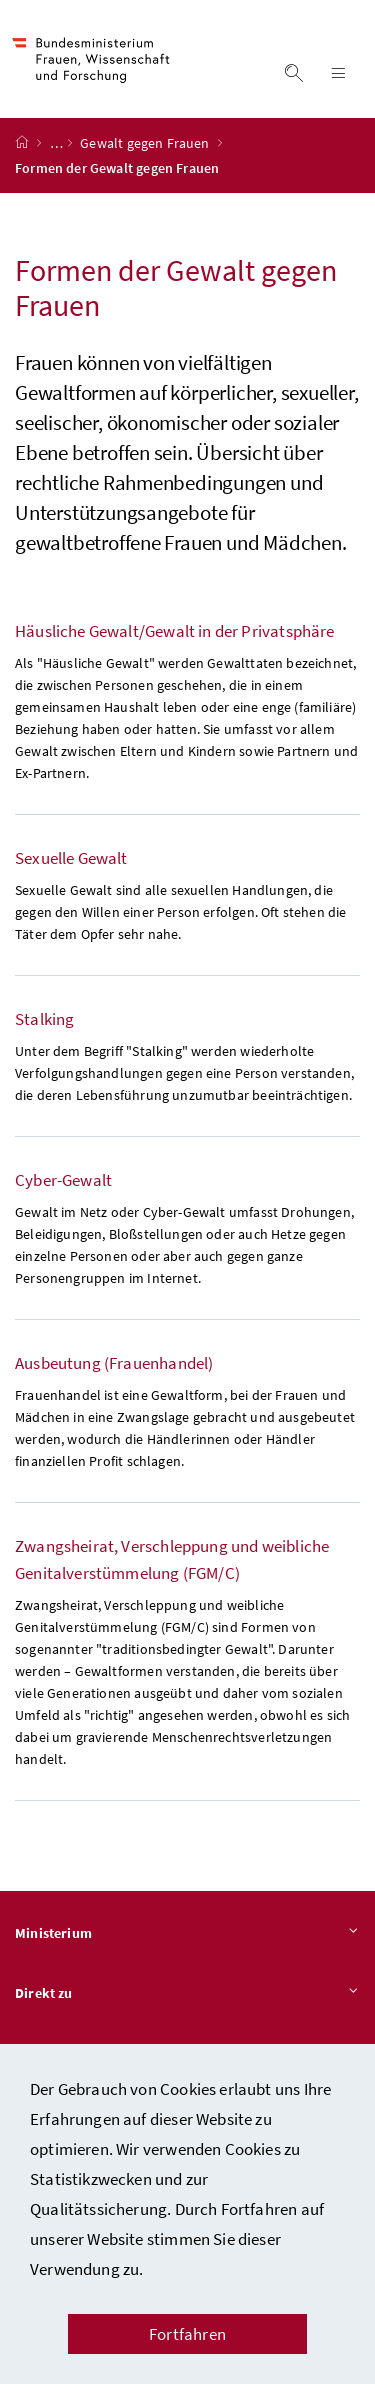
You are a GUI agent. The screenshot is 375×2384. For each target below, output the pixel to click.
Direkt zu (187, 1994)
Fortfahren (187, 2334)
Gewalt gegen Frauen (146, 143)
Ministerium (187, 1934)
